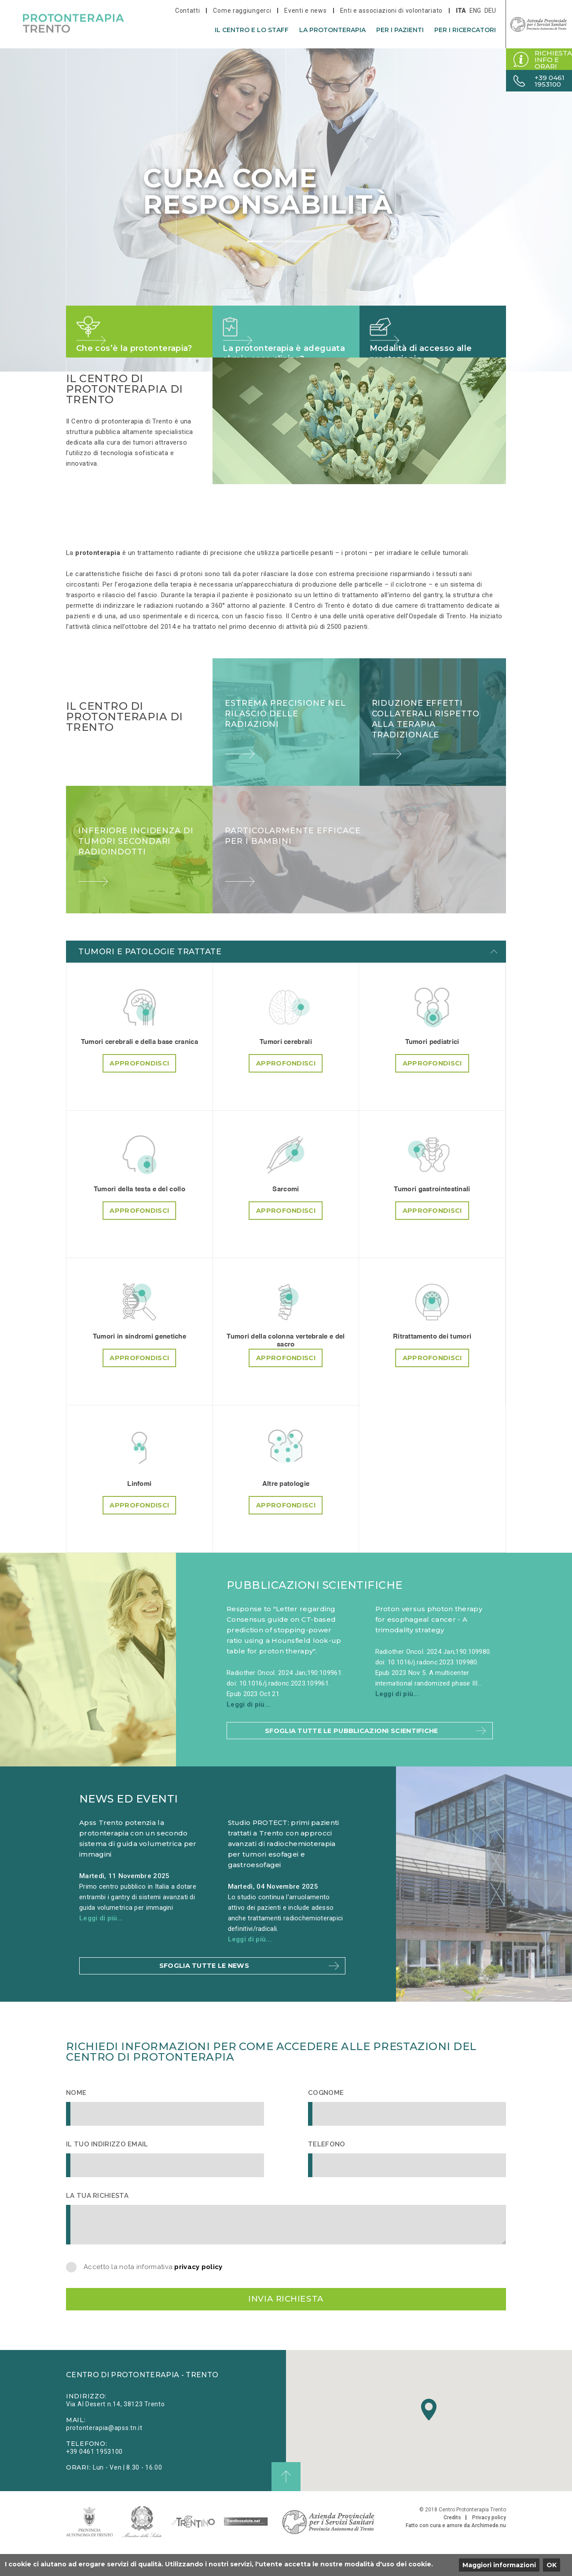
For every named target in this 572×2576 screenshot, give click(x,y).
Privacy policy (489, 2542)
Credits (452, 2542)
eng (475, 10)
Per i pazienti (400, 30)
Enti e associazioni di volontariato (391, 10)
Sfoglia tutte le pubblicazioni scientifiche (349, 1737)
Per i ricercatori (465, 30)
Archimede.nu (488, 2550)
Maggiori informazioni (499, 2565)
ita (461, 10)
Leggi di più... (249, 1704)
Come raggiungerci (242, 10)
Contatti (187, 10)
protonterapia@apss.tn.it (104, 2451)
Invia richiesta (286, 2319)
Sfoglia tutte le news (202, 1981)
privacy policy (198, 2284)
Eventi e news (305, 10)
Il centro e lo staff (252, 30)
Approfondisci (139, 1075)
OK (551, 2565)
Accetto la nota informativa (153, 2284)
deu (490, 10)
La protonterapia (332, 30)
